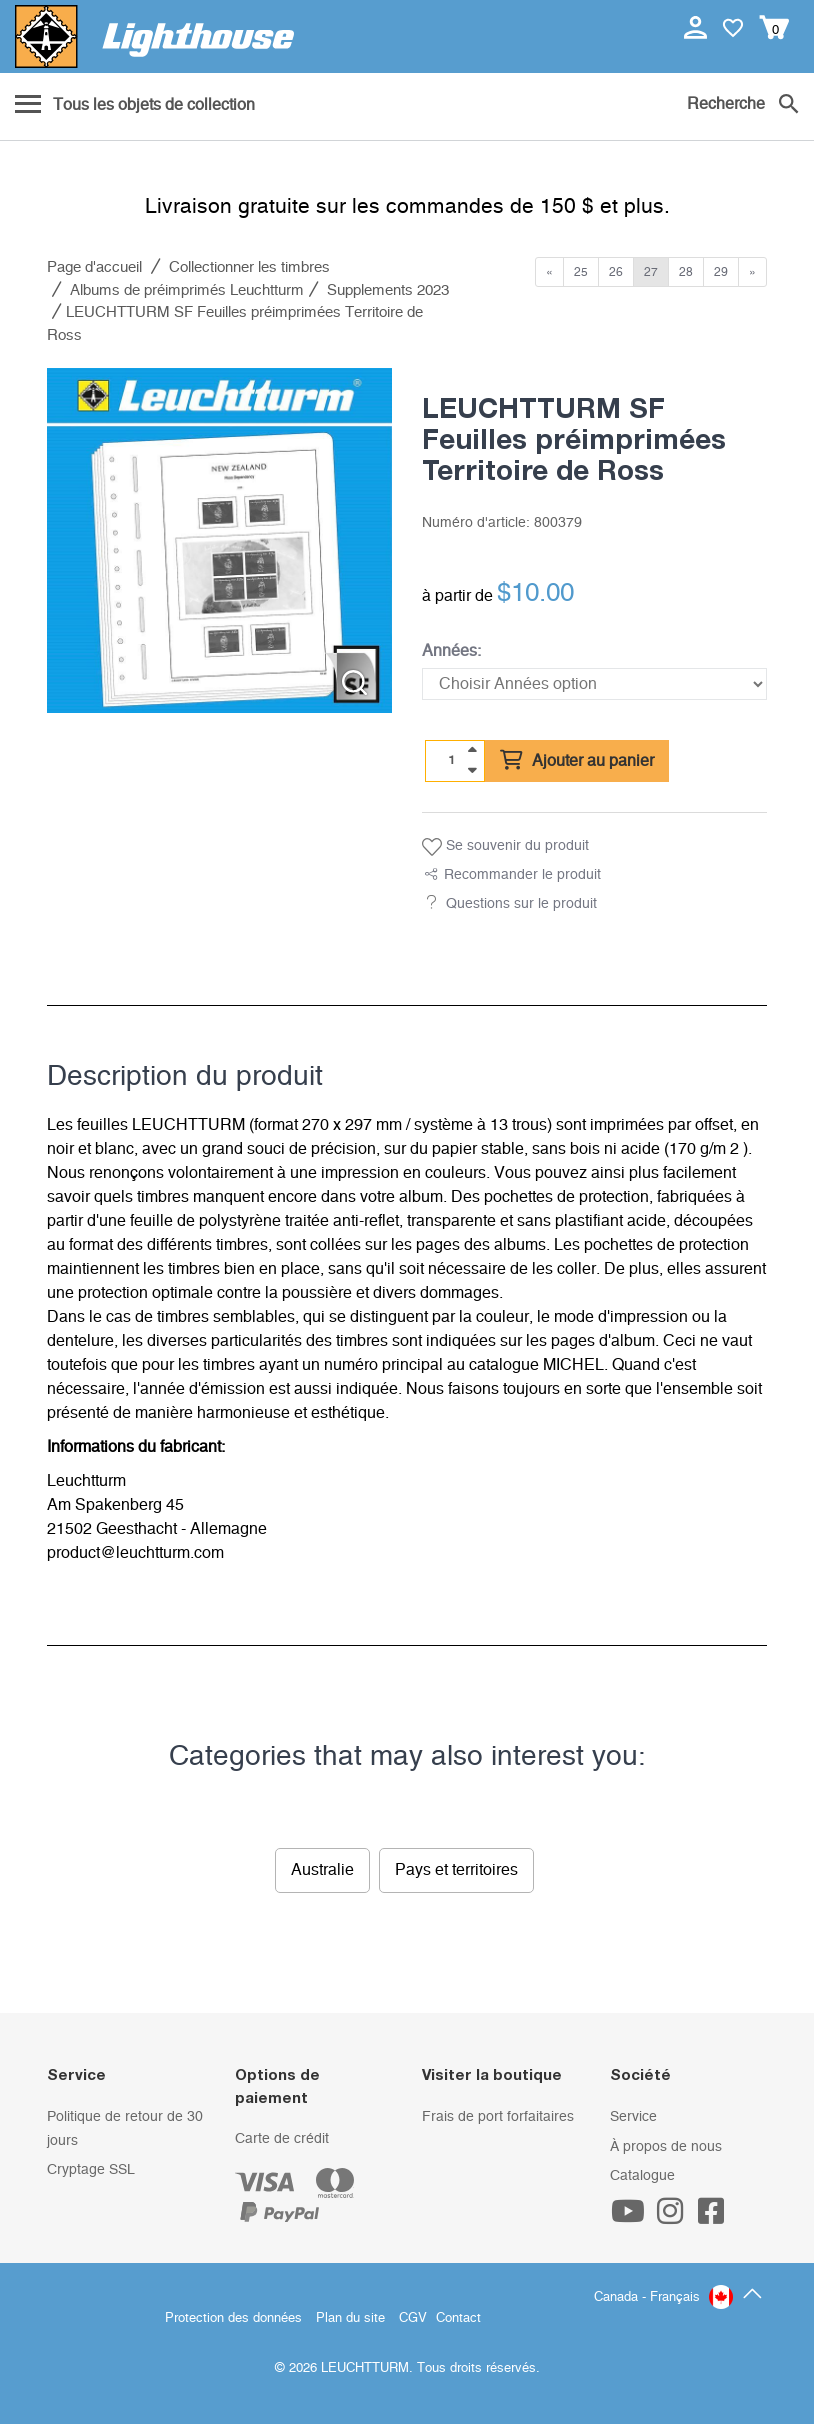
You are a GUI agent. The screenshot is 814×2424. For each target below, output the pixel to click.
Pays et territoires (456, 1870)
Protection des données (233, 2318)
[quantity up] (472, 750)
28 (686, 272)
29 (721, 272)
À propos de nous (666, 2147)
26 (616, 272)
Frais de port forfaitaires (498, 2117)
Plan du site (350, 2318)
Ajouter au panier (577, 761)
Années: (451, 651)
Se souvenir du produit (505, 847)
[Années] (594, 684)
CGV (413, 2318)
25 (581, 272)
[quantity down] (472, 770)
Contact (458, 2318)
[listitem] (219, 540)
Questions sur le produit (521, 904)
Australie (322, 1870)
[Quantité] (452, 760)
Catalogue (642, 2176)
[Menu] (135, 106)
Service (633, 2117)
